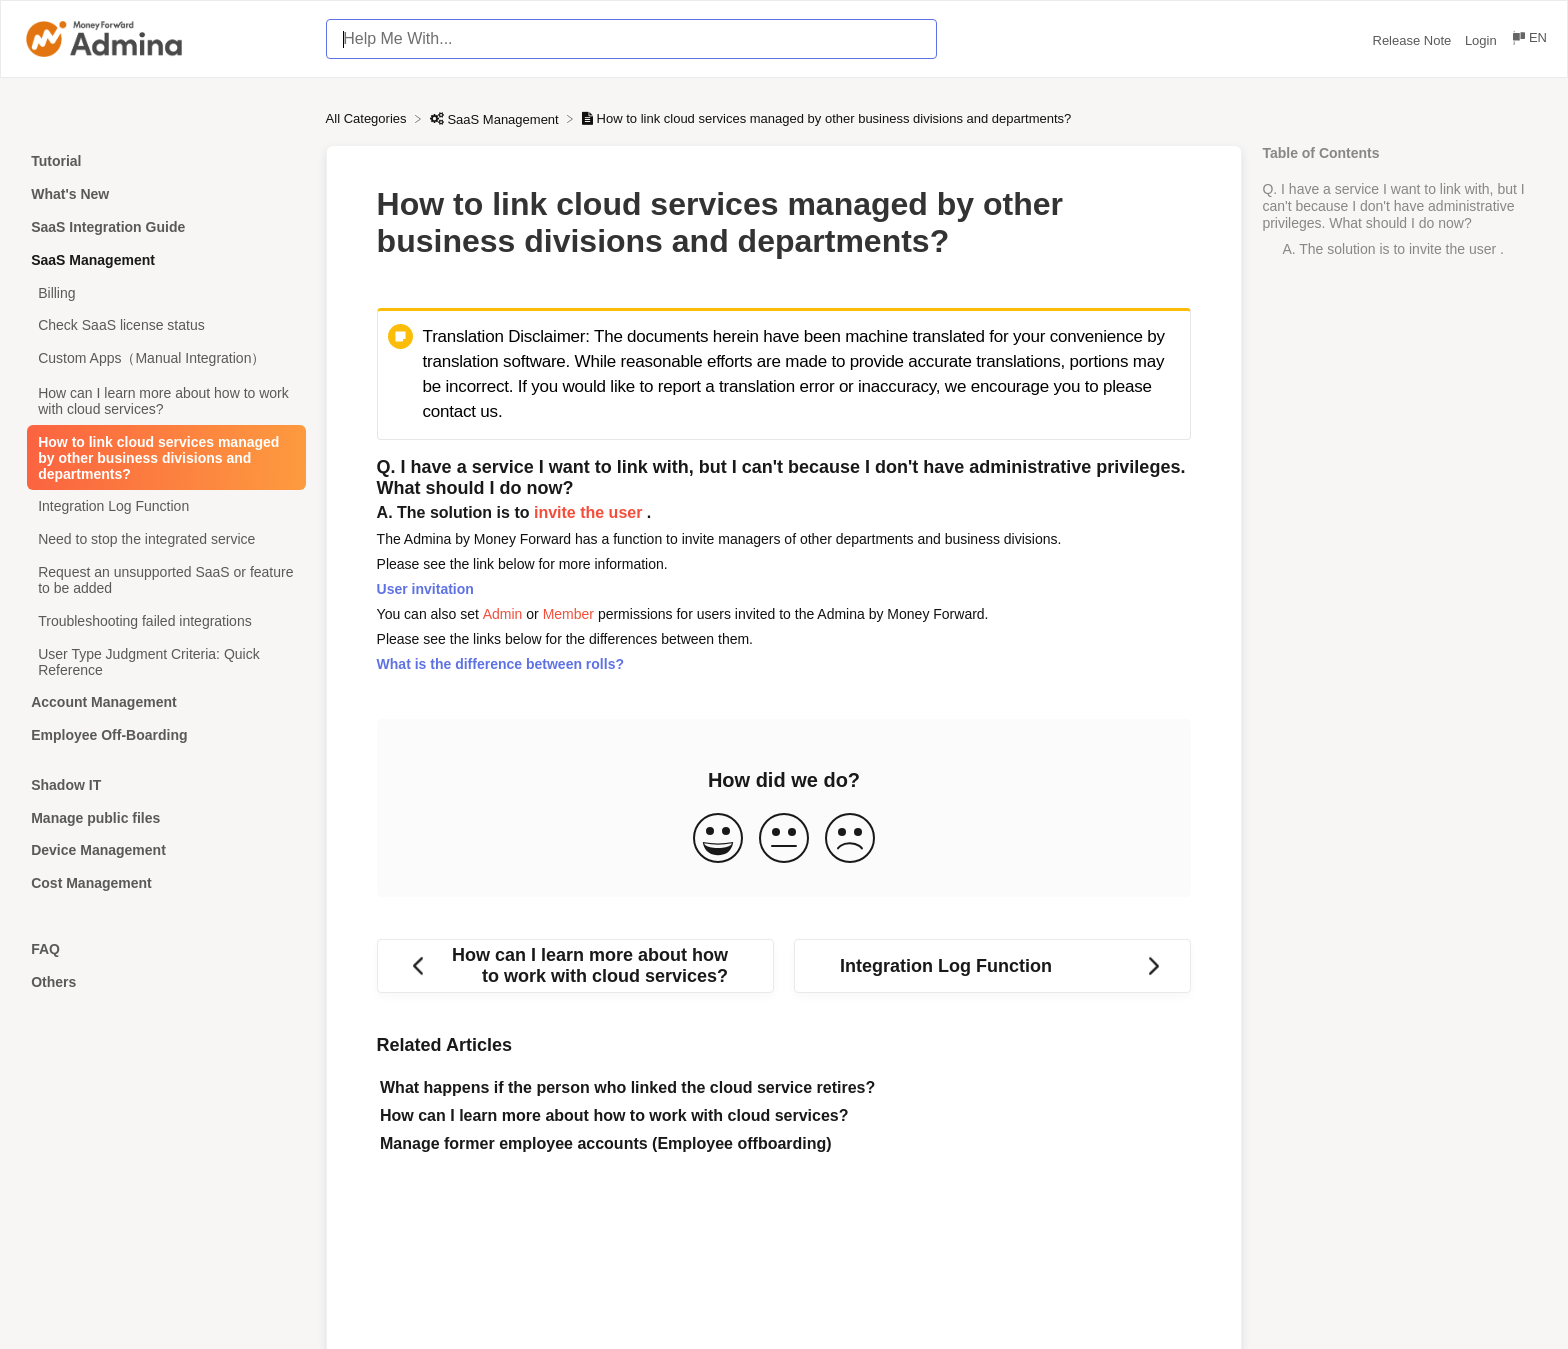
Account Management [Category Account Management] (103, 702)
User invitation (425, 589)
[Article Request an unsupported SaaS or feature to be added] (163, 580)
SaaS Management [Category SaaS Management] (93, 260)
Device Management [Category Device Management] (98, 850)
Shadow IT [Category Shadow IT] (66, 785)
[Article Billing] (163, 292)
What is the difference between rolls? (500, 664)
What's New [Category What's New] (70, 194)
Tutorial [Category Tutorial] (56, 161)
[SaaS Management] (496, 118)
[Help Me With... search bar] (631, 39)
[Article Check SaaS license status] (163, 325)
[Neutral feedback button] (784, 839)
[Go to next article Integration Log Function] (992, 966)
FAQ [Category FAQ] (45, 949)
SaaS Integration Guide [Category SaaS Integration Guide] (108, 227)
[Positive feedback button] (718, 839)
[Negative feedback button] (850, 839)
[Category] (163, 760)
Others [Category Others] (53, 982)
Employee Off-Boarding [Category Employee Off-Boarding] (109, 735)
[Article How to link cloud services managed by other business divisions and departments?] (163, 457)
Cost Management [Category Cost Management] (91, 883)
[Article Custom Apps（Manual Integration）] (163, 359)
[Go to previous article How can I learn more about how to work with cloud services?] (575, 966)
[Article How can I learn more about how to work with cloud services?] (163, 401)
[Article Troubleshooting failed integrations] (163, 620)
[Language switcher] (1528, 40)
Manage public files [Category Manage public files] (95, 818)
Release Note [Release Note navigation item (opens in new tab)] (1414, 40)
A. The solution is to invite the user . (1393, 249)
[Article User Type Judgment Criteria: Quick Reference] (163, 661)
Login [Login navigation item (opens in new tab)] (1482, 40)
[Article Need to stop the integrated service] (163, 539)
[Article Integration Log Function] (163, 506)
